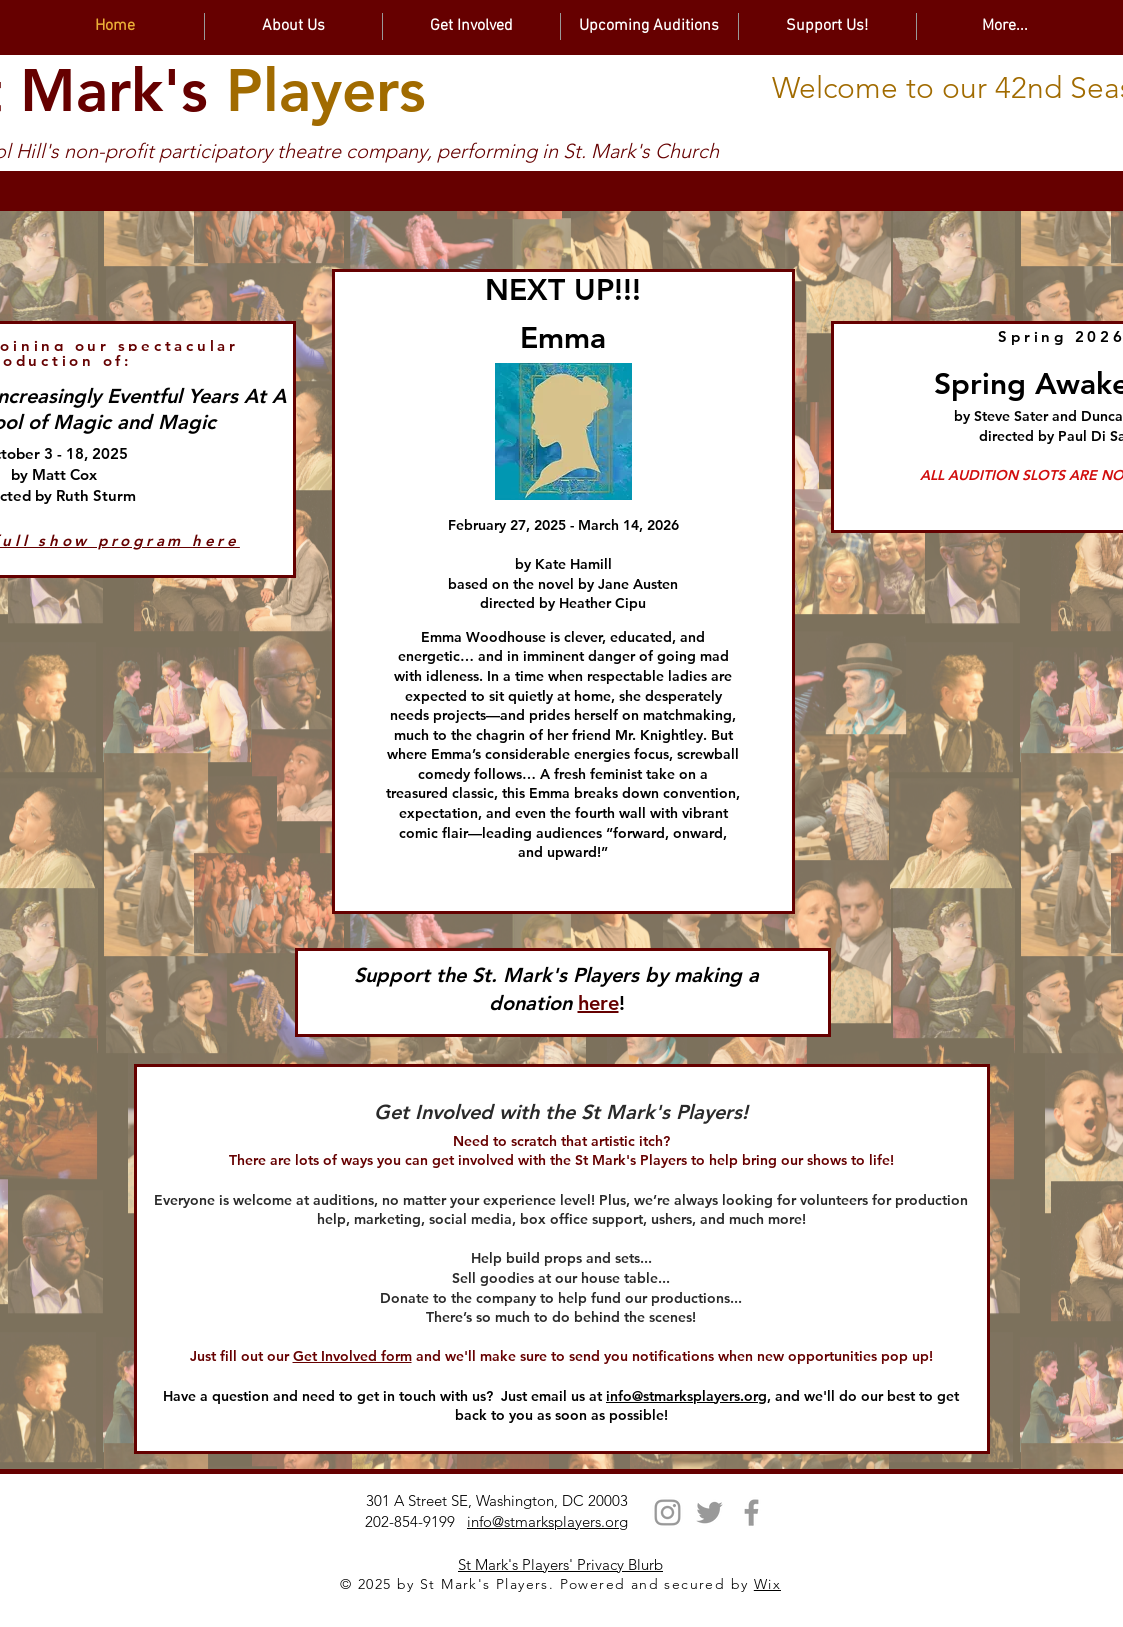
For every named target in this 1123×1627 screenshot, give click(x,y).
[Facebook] (751, 1512)
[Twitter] (709, 1512)
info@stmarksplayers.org (686, 1396)
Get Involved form (352, 1356)
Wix (767, 1584)
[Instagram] (667, 1512)
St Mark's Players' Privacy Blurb (560, 1564)
